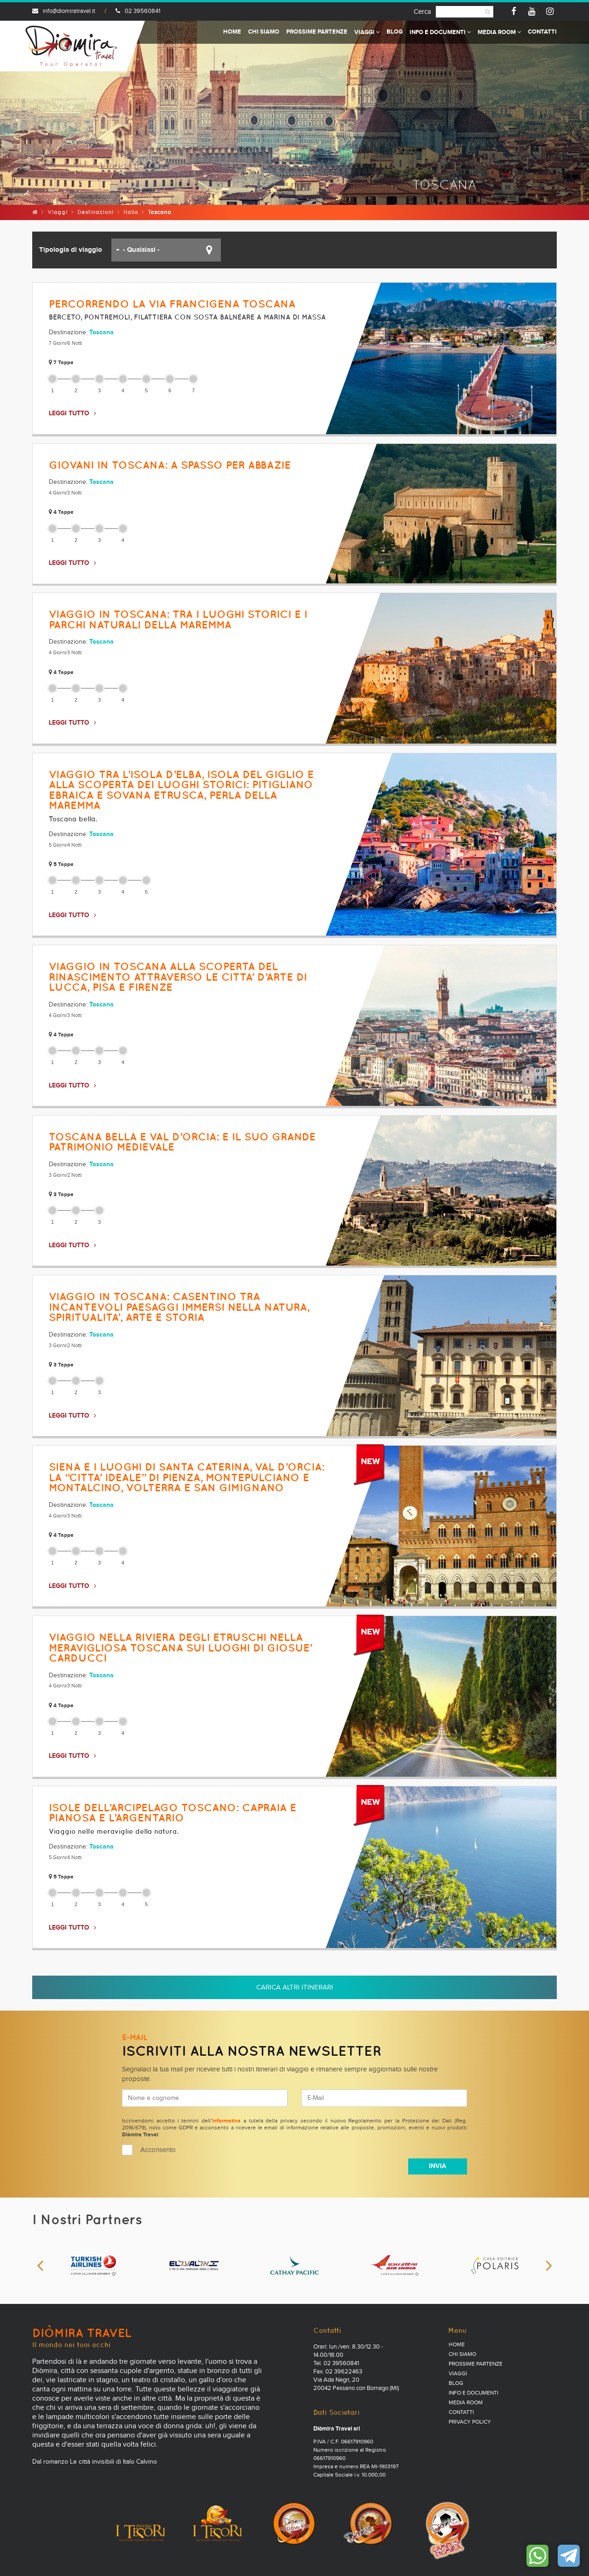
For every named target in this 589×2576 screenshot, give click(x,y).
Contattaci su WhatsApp (537, 2556)
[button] (166, 250)
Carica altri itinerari (294, 1987)
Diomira (71, 46)
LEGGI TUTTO (69, 413)
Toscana (101, 332)
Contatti (542, 32)
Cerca (422, 11)
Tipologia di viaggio (70, 249)
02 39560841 (137, 11)
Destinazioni (95, 212)
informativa (226, 2121)
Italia (130, 212)
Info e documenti (440, 32)
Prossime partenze (316, 32)
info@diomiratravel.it (63, 11)
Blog (395, 32)
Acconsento (158, 2149)
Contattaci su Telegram (569, 2556)
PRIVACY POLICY (470, 2422)
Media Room (499, 32)
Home (232, 32)
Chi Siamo (263, 32)
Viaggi (367, 32)
